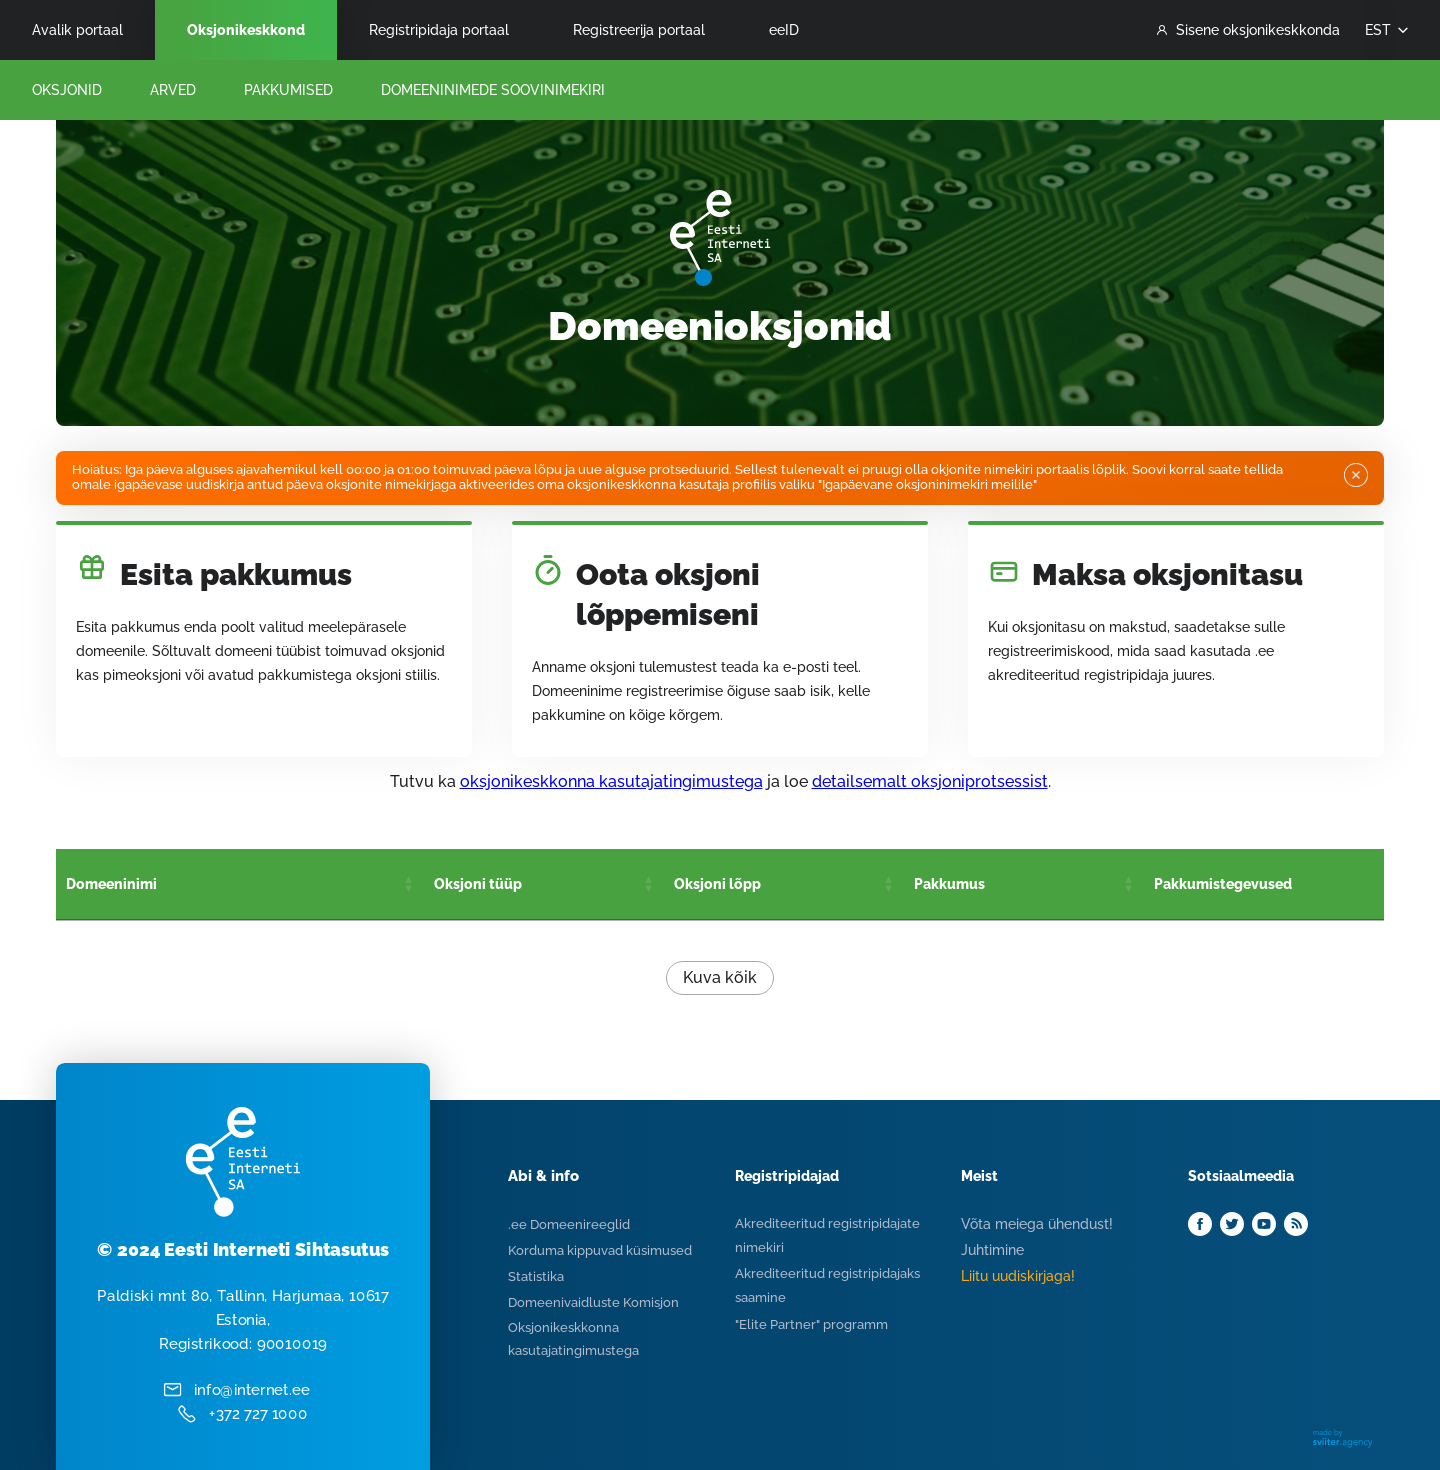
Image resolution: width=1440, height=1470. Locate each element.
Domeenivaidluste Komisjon (593, 1302)
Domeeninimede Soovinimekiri (493, 90)
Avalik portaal (77, 30)
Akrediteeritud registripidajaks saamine (827, 1285)
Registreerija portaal (639, 30)
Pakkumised (288, 90)
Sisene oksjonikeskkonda (1248, 30)
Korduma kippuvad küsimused (600, 1250)
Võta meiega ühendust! (1037, 1224)
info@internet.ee (251, 1390)
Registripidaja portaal (439, 30)
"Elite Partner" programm (811, 1324)
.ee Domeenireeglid (569, 1224)
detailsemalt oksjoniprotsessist (930, 781)
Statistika (536, 1276)
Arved (173, 90)
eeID (784, 30)
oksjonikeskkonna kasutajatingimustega (611, 781)
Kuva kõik (720, 977)
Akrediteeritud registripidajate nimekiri (827, 1235)
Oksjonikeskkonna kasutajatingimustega (573, 1339)
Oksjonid (67, 90)
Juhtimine (992, 1250)
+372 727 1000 (258, 1414)
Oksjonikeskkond (246, 30)
